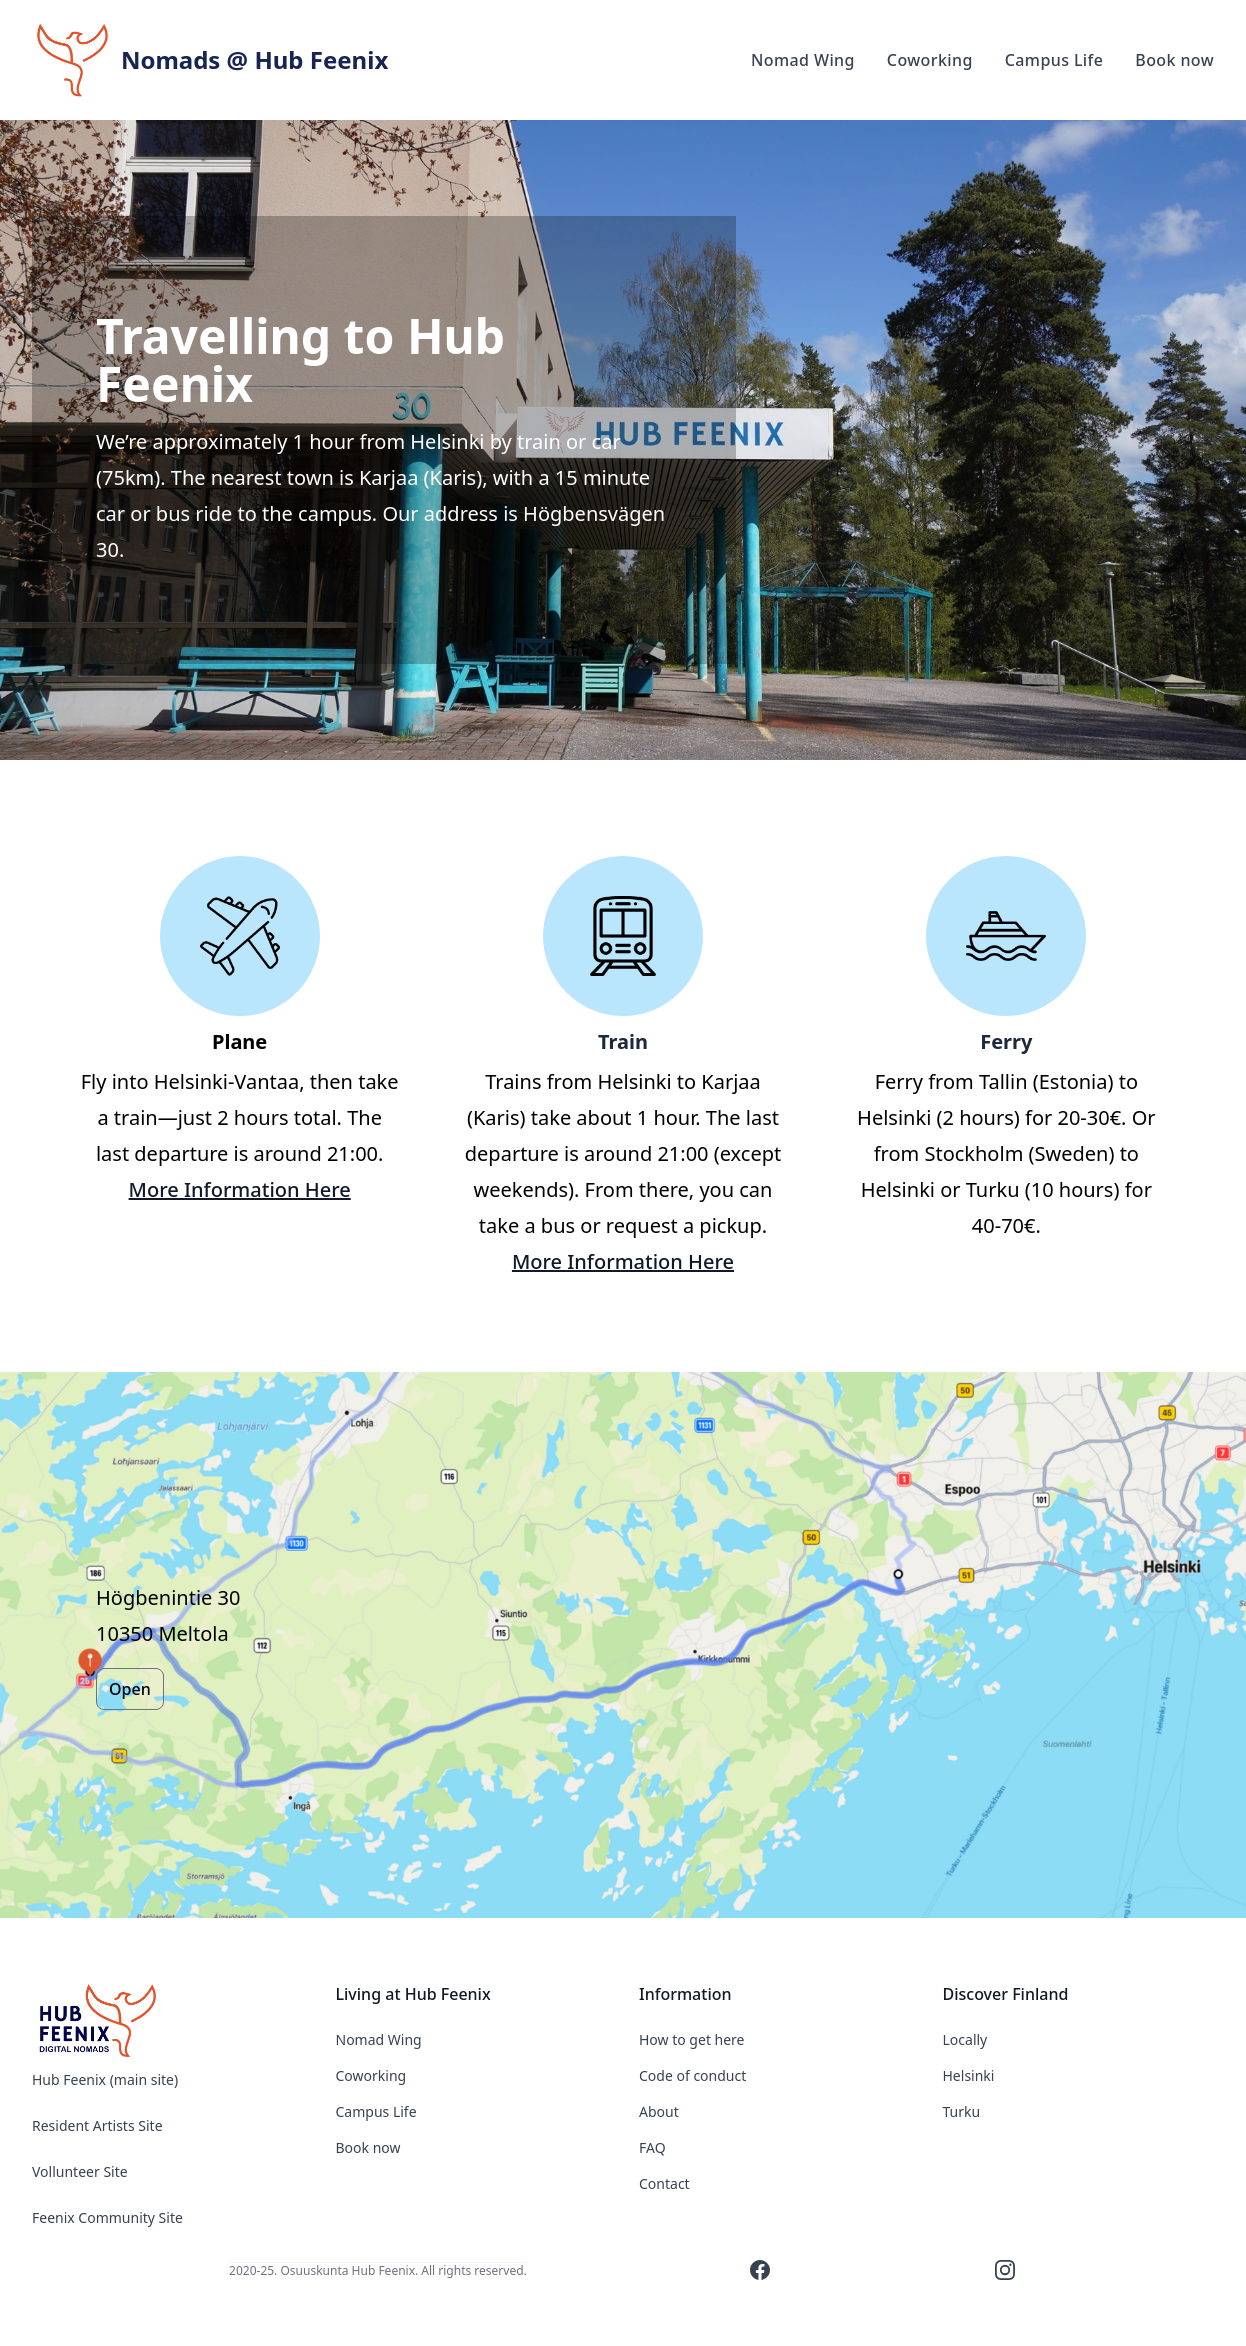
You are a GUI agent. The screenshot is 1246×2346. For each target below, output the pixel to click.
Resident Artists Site (97, 2125)
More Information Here (240, 1189)
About (659, 2111)
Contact (664, 2183)
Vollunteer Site (80, 2171)
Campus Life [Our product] (1054, 60)
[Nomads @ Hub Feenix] (168, 2022)
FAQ (652, 2147)
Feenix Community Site (107, 2217)
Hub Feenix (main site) (105, 2079)
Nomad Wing (379, 2039)
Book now (368, 2147)
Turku (962, 2111)
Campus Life (376, 2111)
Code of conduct (692, 2075)
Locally (965, 2039)
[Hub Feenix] (210, 60)
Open (130, 1689)
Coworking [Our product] (930, 60)
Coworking (371, 2075)
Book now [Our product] (1174, 60)
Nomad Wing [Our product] (803, 60)
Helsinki (969, 2075)
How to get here (692, 2039)
